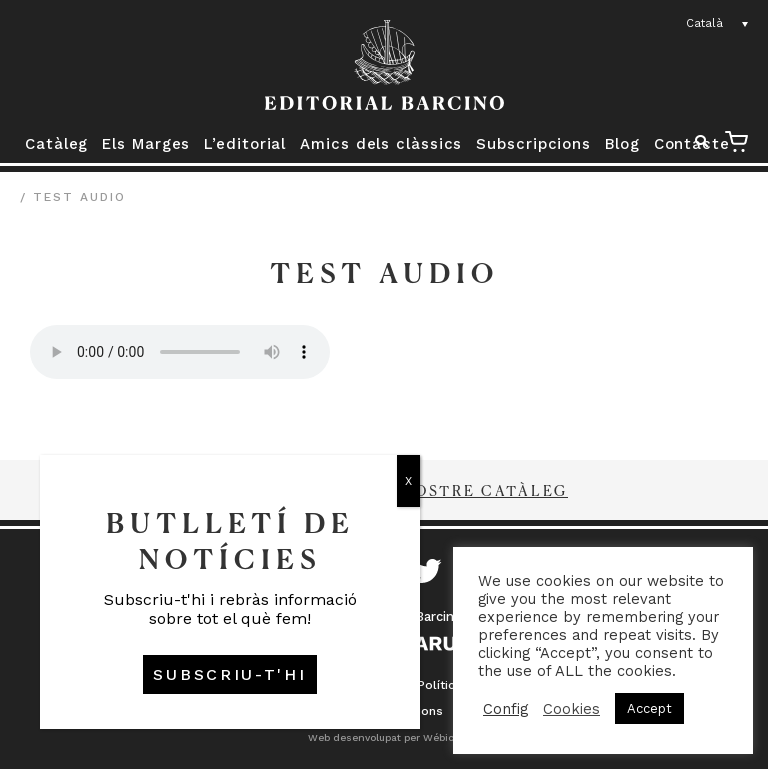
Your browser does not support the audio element (180, 352)
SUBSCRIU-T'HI (229, 674)
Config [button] (505, 709)
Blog (622, 144)
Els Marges (146, 144)
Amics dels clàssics (381, 144)
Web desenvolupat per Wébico (384, 737)
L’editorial (245, 144)
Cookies (571, 709)
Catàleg (56, 144)
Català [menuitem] (704, 23)
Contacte (692, 144)
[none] (718, 24)
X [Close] (408, 481)
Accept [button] (649, 708)
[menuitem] (718, 24)
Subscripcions (533, 144)
